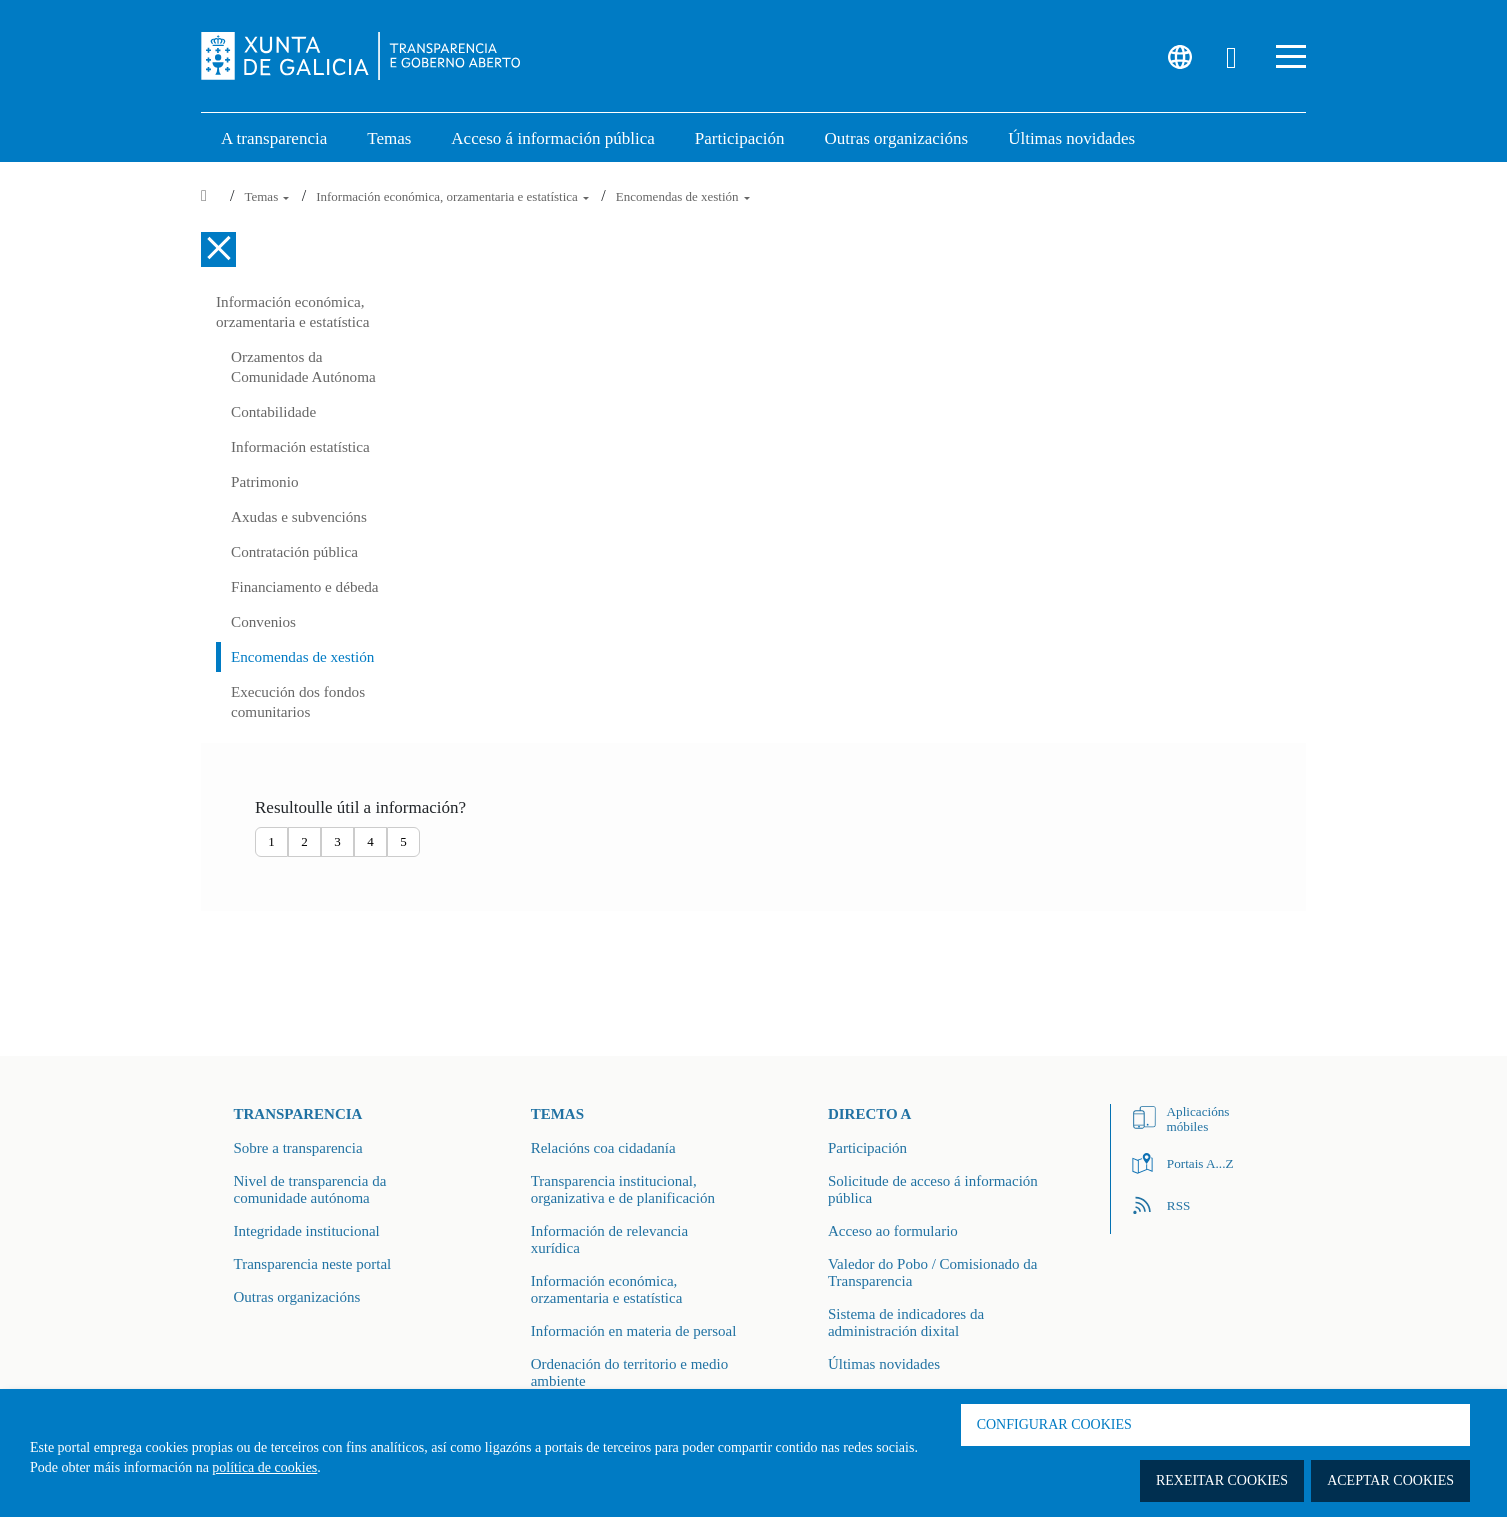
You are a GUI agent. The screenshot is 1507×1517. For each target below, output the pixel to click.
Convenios (263, 621)
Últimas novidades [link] (1071, 138)
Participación (867, 1148)
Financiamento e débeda (305, 586)
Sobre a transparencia (298, 1148)
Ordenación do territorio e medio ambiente (629, 1372)
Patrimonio (265, 481)
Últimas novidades (884, 1364)
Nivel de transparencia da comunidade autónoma (310, 1189)
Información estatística (300, 446)
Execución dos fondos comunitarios (298, 701)
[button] (1291, 56)
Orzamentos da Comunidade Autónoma (303, 366)
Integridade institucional (307, 1231)
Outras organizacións (297, 1297)
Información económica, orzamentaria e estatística (454, 196)
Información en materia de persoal (634, 1331)
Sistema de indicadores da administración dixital (906, 1322)
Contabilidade (273, 411)
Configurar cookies (1054, 1424)
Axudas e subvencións (299, 516)
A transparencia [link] (274, 138)
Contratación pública (294, 551)
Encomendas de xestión (683, 196)
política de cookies (264, 1467)
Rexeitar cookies (1222, 1480)
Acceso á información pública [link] (552, 138)
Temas (268, 196)
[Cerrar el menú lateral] (218, 249)
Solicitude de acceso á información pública (933, 1189)
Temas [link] (389, 138)
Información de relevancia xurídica (609, 1239)
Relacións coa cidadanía (603, 1148)
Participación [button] (740, 138)
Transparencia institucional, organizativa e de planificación (623, 1189)
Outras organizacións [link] (897, 138)
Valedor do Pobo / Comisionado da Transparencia (933, 1272)
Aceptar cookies (1390, 1480)
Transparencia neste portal (313, 1264)
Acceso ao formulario (893, 1231)
